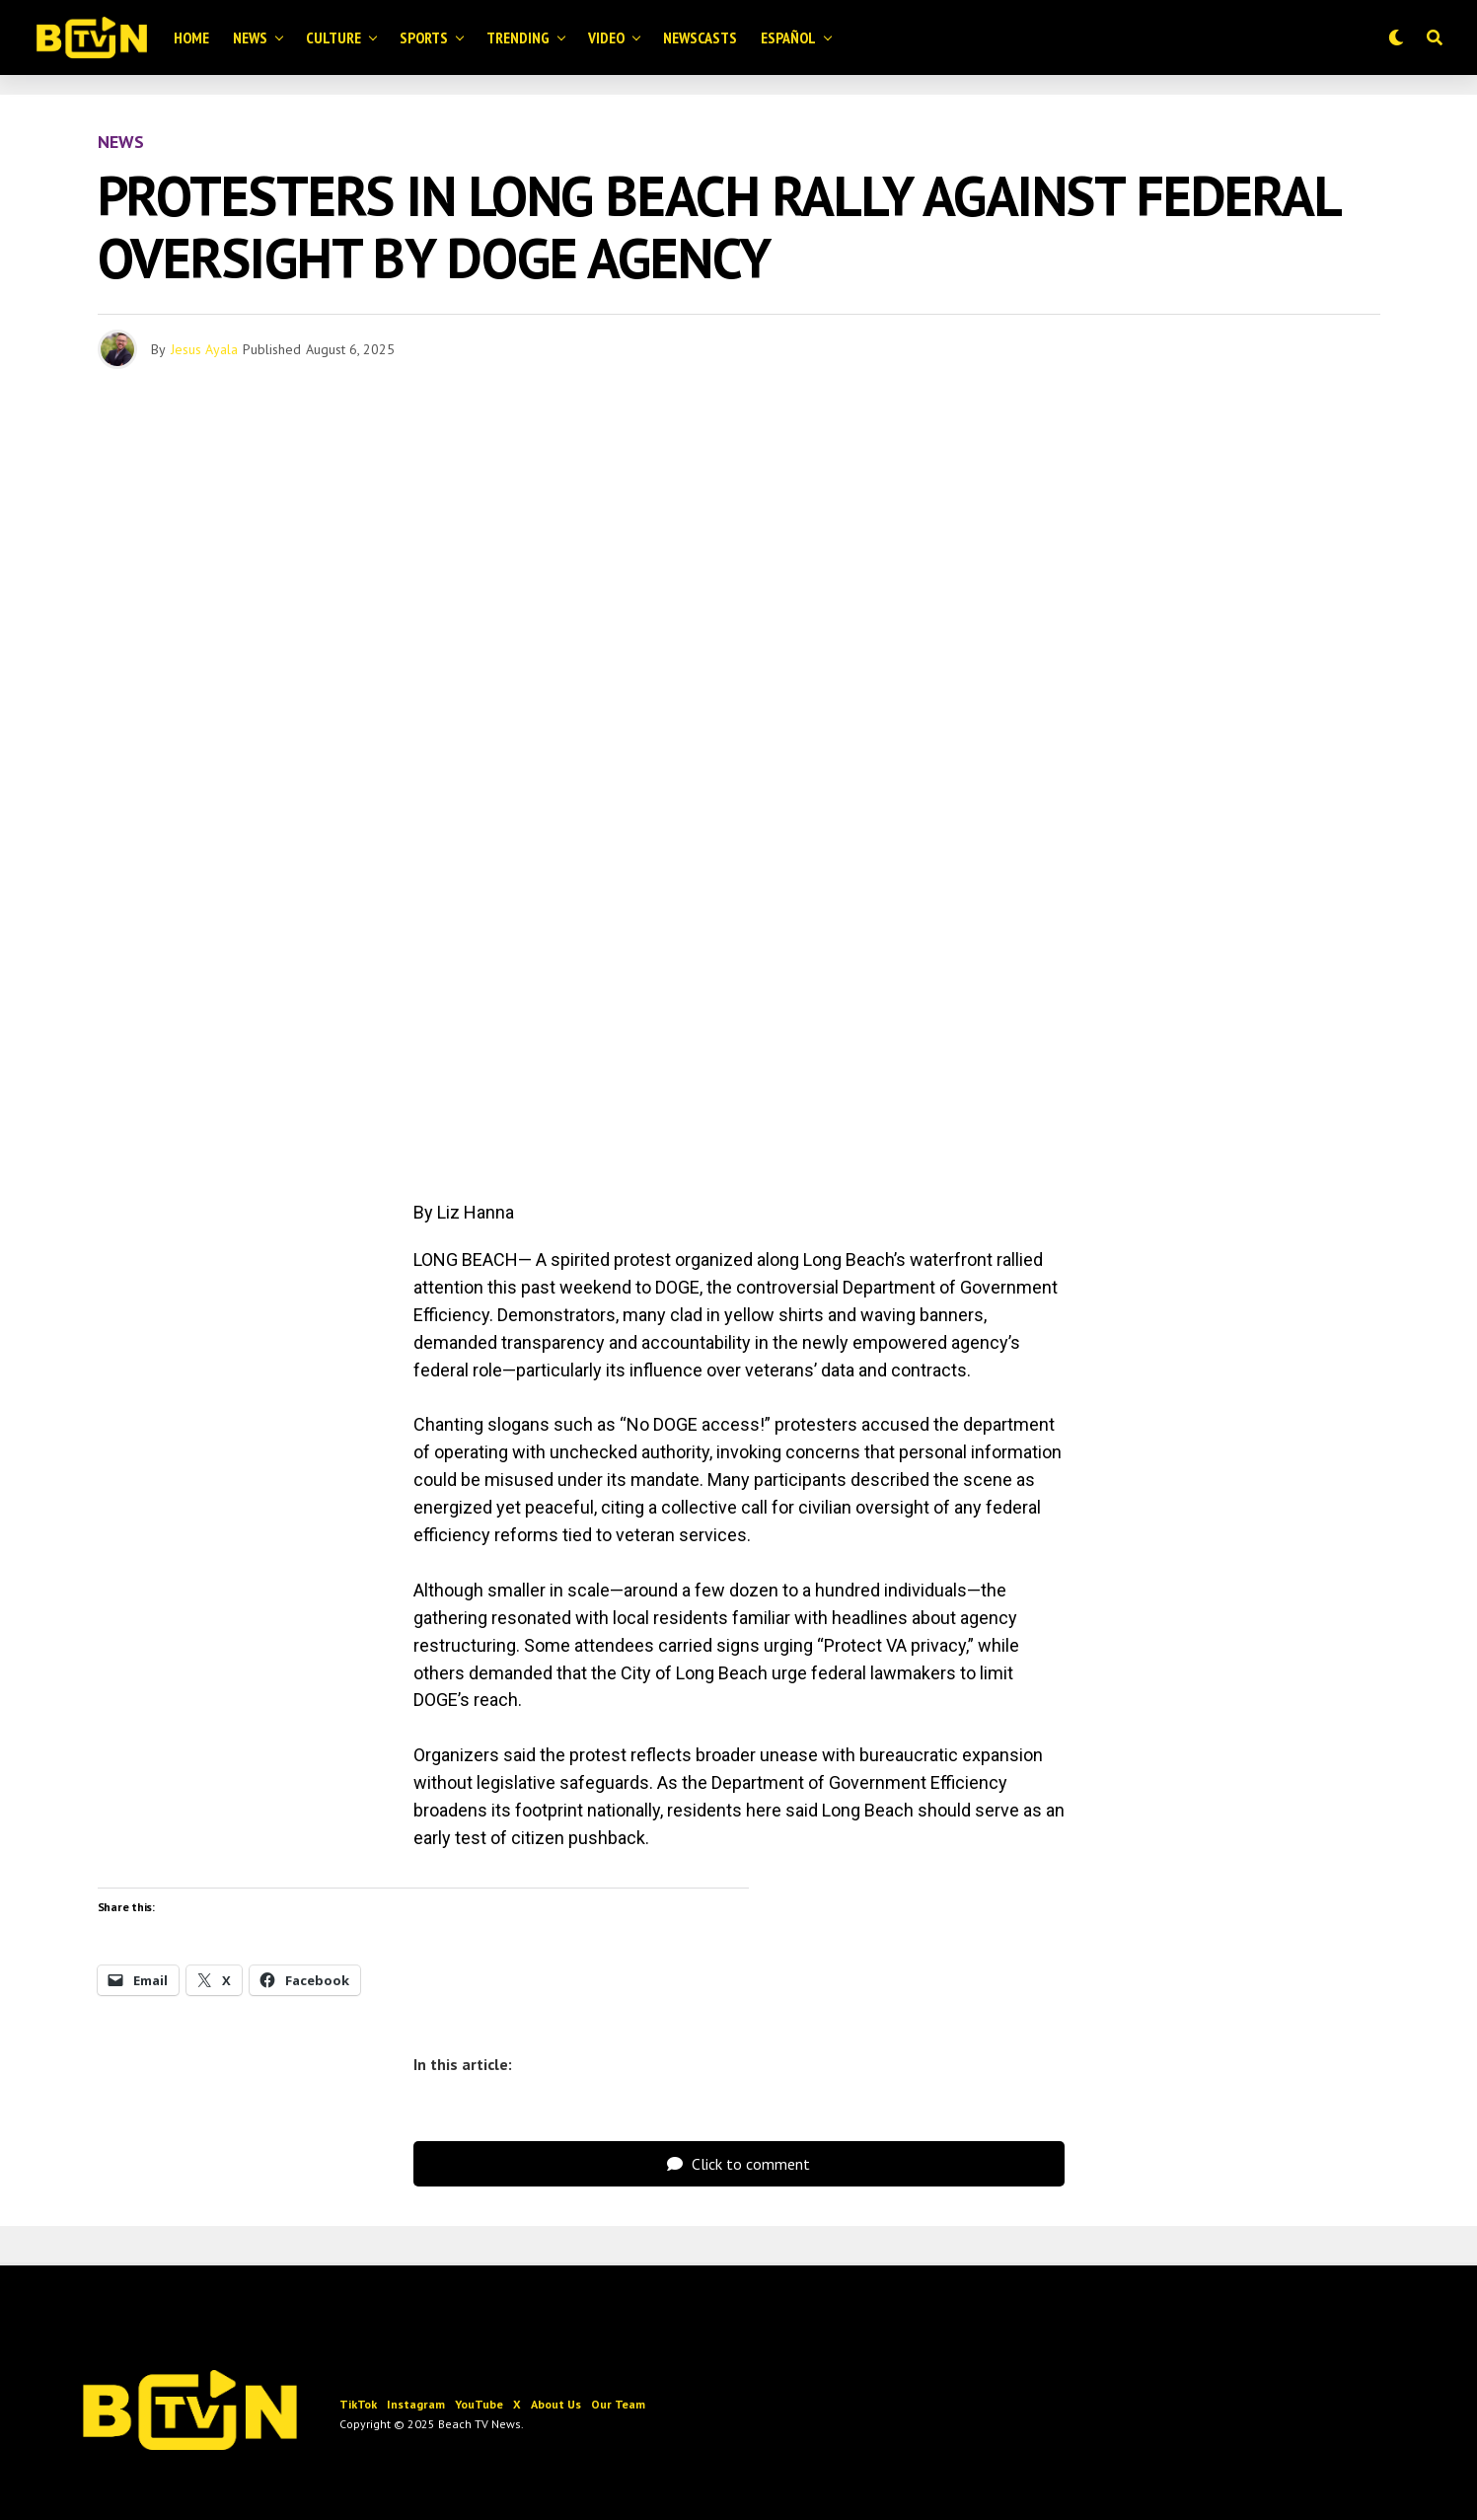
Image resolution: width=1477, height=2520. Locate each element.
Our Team (618, 2404)
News (250, 37)
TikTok (358, 2404)
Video (606, 37)
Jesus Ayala (204, 349)
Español (788, 37)
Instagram (416, 2404)
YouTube (479, 2404)
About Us (556, 2404)
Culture (333, 37)
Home (191, 37)
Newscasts (700, 37)
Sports (424, 37)
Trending (518, 37)
